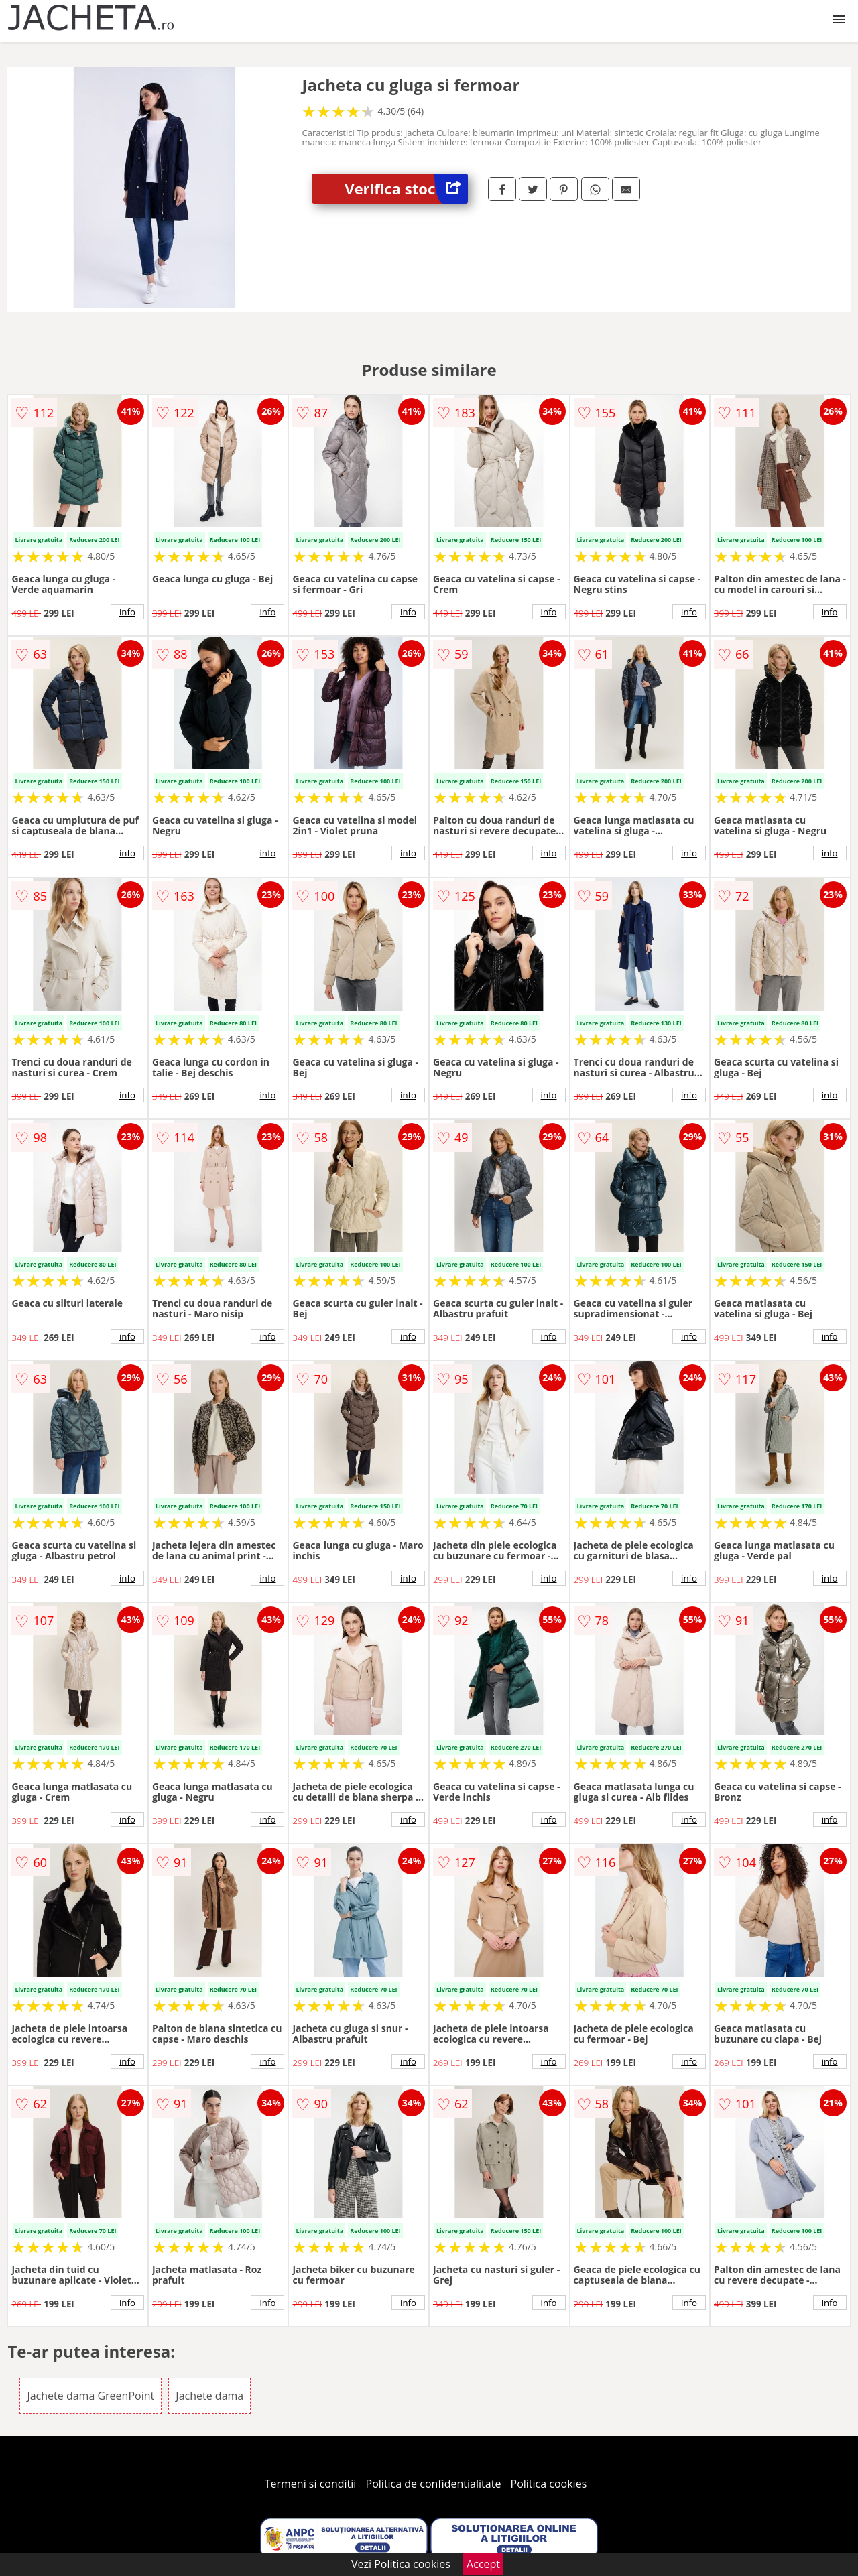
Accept (483, 2564)
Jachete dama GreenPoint (90, 2395)
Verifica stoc (406, 189)
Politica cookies (549, 2483)
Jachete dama (209, 2395)
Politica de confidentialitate (433, 2483)
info (127, 612)
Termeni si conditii (311, 2483)
